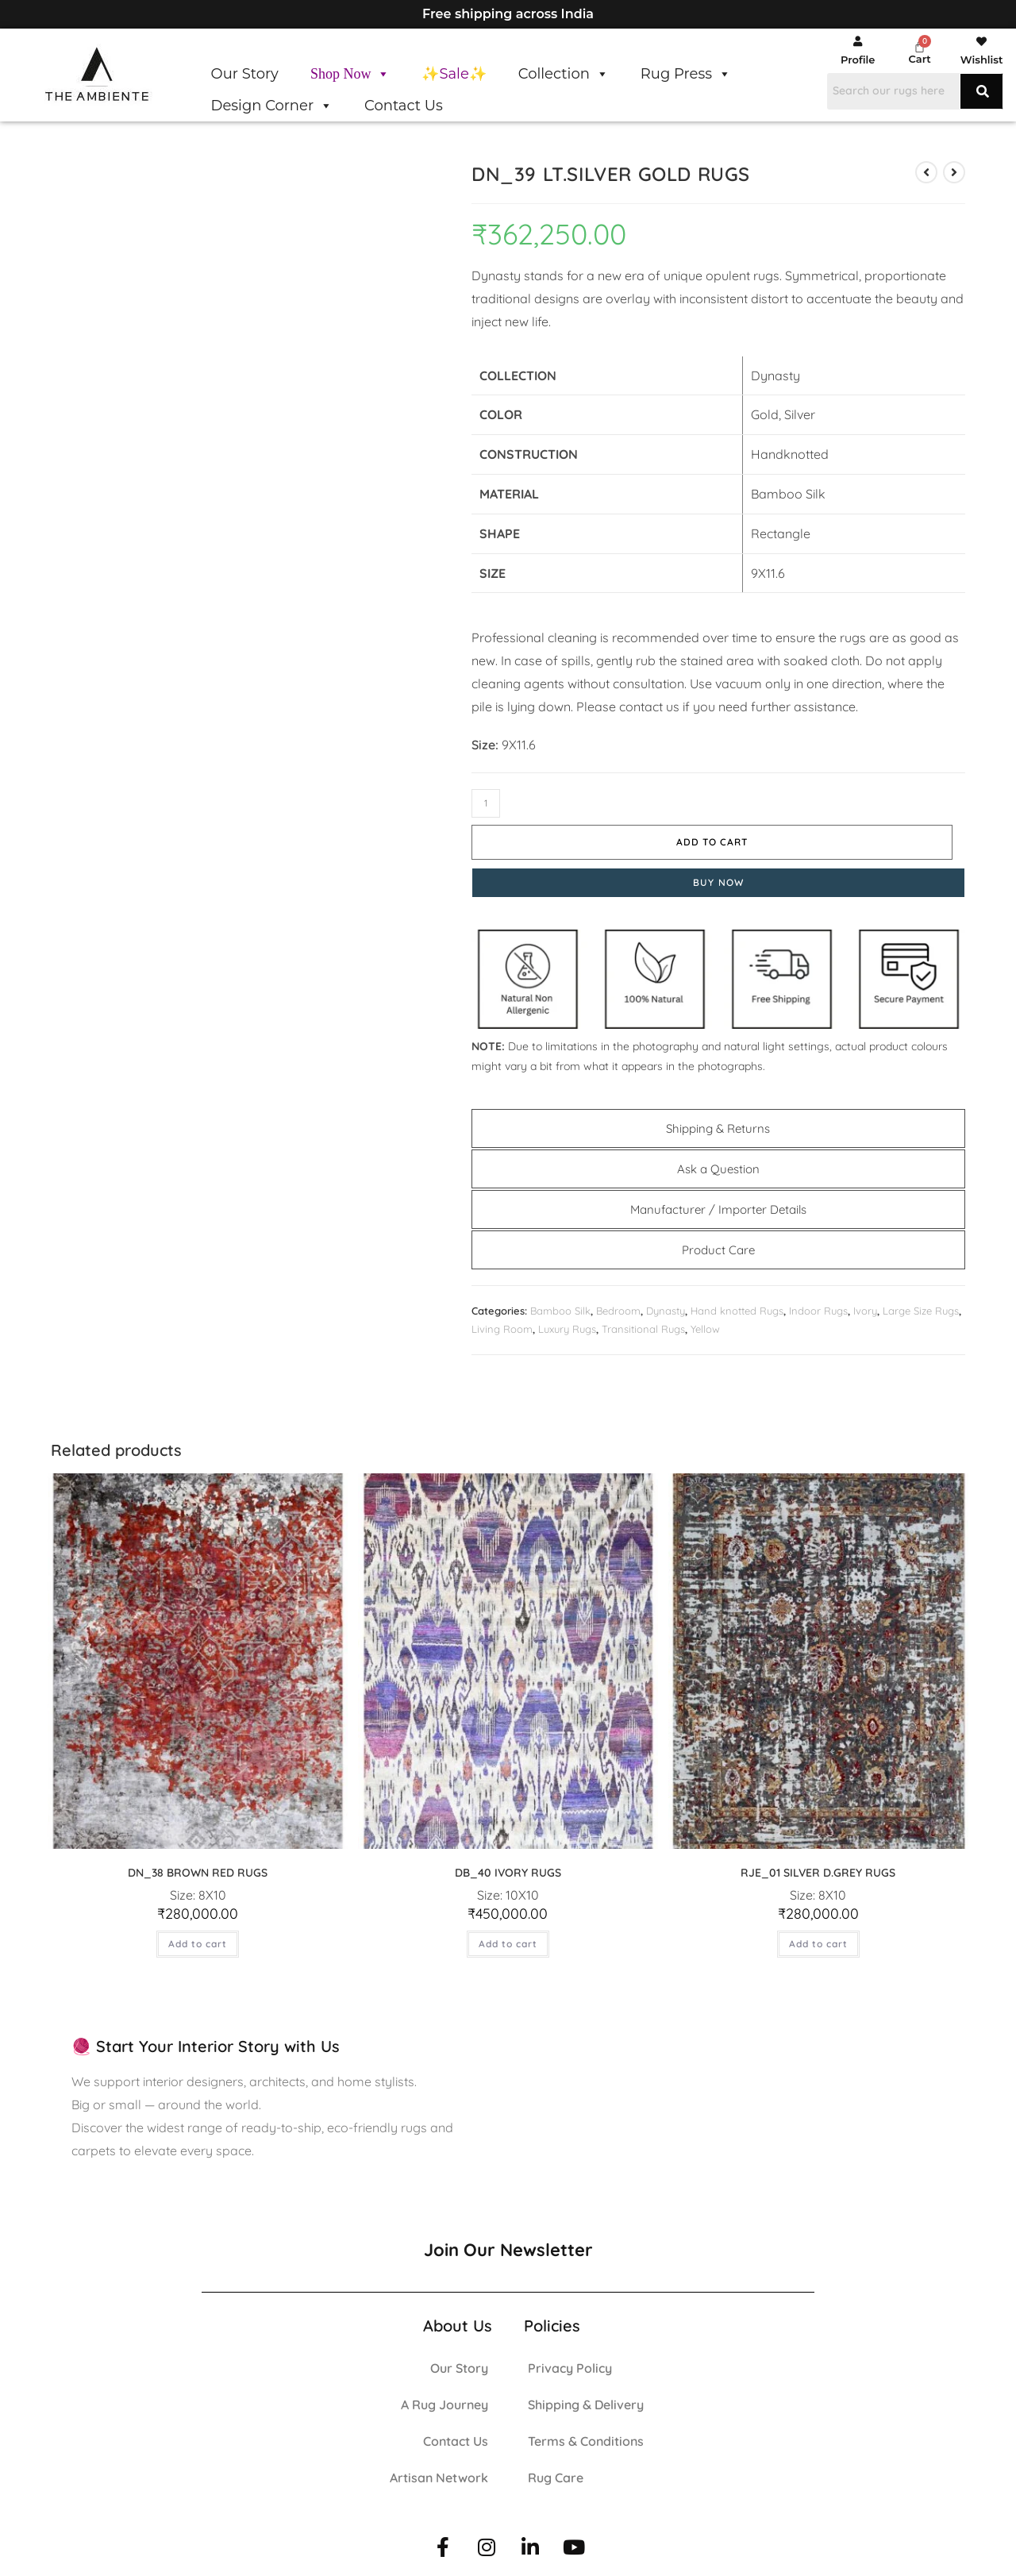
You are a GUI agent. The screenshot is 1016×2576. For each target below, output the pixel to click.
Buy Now (718, 875)
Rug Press (686, 74)
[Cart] (920, 46)
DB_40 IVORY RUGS (508, 1866)
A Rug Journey (444, 2397)
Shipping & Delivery (586, 2397)
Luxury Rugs (567, 1322)
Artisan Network (439, 2470)
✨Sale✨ (453, 74)
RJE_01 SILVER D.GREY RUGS (818, 1866)
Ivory (865, 1303)
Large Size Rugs (921, 1303)
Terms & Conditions (586, 2434)
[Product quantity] (485, 803)
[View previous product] (926, 172)
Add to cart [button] (197, 1937)
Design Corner (272, 105)
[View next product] (954, 172)
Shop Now (350, 74)
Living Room (502, 1322)
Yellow (705, 1322)
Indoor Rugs (818, 1303)
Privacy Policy (570, 2361)
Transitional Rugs (643, 1322)
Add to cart (676, 835)
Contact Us (403, 105)
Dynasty (665, 1303)
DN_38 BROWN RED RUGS (197, 1866)
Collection (563, 74)
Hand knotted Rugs (737, 1303)
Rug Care (555, 2470)
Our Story (245, 74)
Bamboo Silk (560, 1303)
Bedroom (618, 1303)
